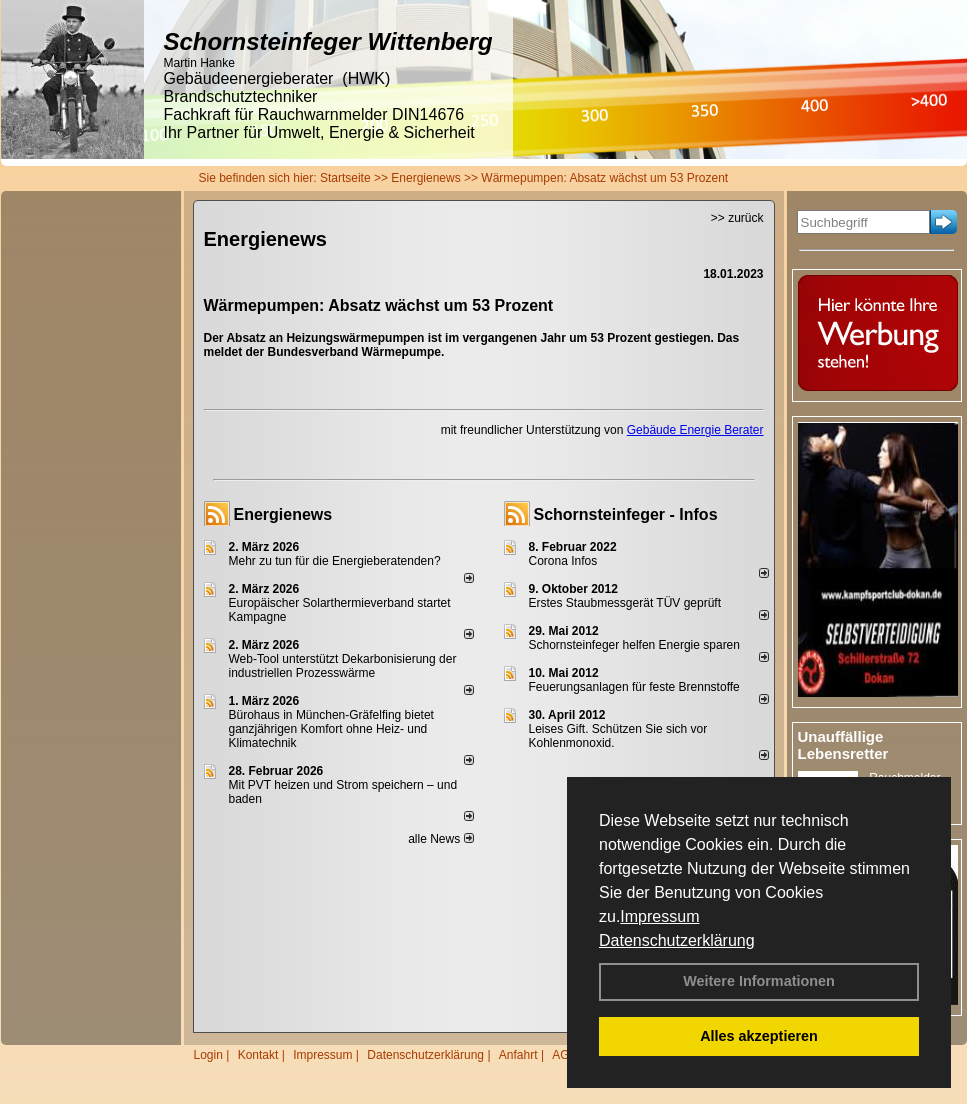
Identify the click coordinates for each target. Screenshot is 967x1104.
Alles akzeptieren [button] (759, 1036)
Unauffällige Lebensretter (843, 745)
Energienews (283, 514)
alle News (440, 839)
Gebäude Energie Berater (695, 430)
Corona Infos (563, 561)
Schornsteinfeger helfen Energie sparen (634, 645)
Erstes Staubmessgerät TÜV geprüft (625, 603)
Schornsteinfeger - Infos (626, 514)
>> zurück (737, 218)
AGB (564, 1055)
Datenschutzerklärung (677, 940)
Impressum (659, 916)
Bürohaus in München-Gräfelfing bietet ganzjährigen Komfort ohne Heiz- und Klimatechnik (331, 729)
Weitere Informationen (759, 981)
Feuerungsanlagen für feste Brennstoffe (634, 687)
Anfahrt (518, 1055)
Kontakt (258, 1055)
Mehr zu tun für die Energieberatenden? (335, 561)
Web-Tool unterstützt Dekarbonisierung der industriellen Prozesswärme (343, 666)
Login (208, 1055)
